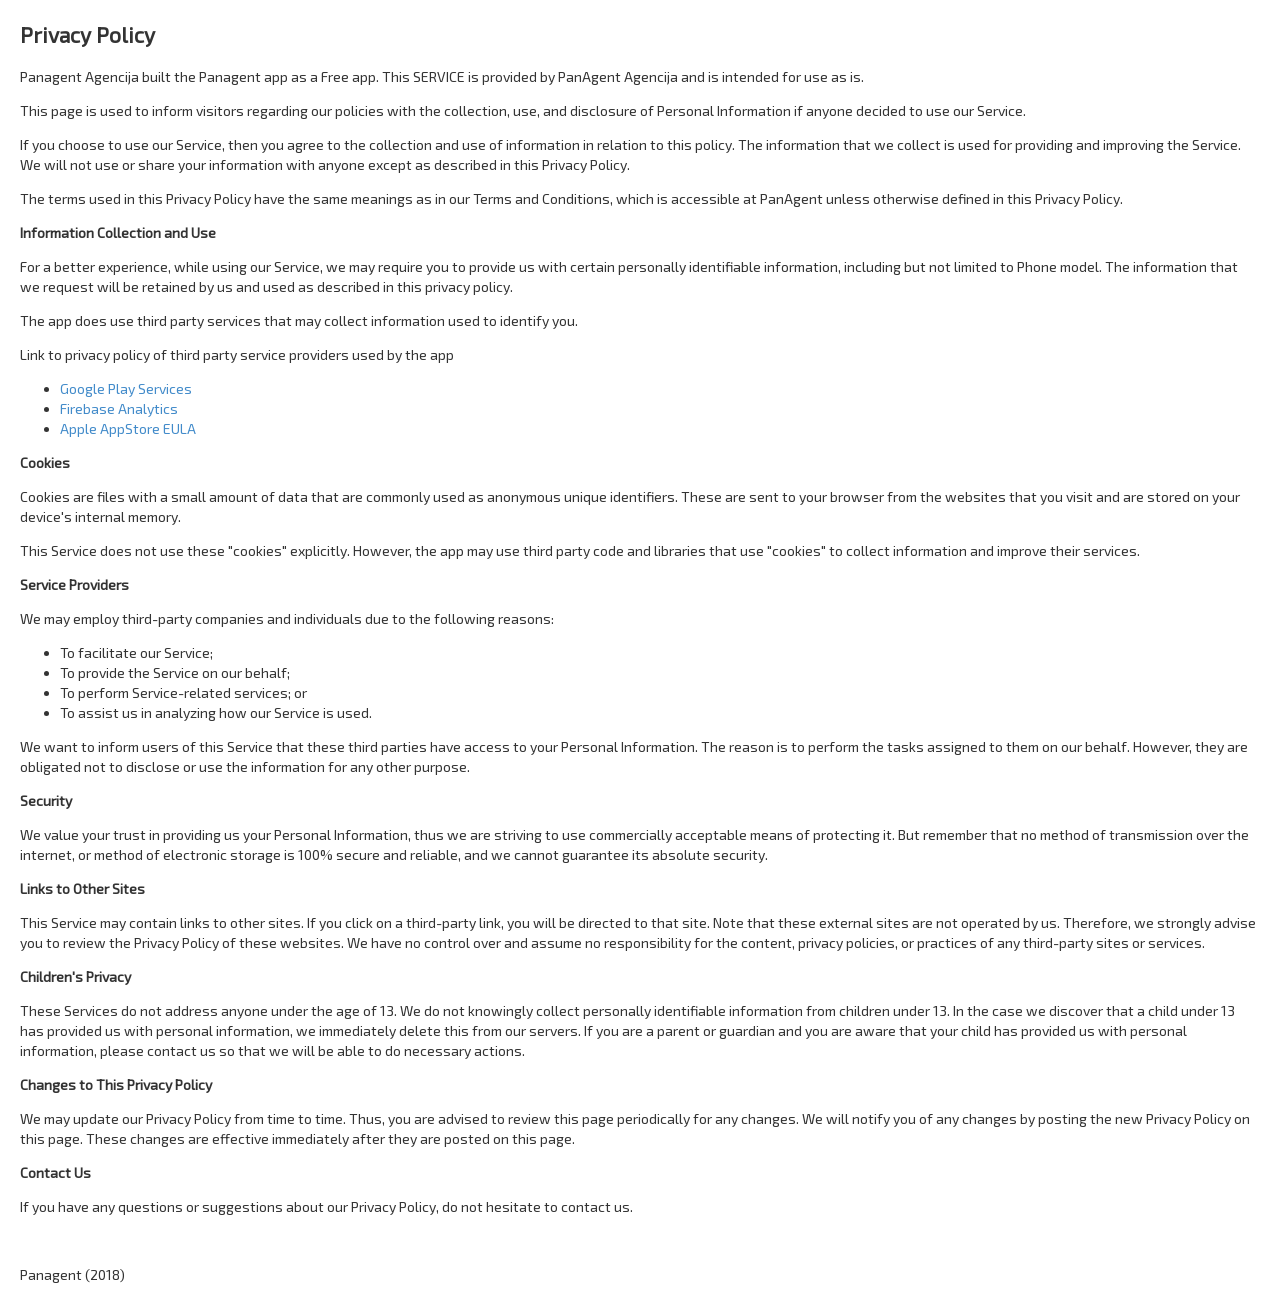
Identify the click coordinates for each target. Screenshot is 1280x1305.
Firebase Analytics (119, 408)
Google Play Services (126, 388)
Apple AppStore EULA (128, 428)
